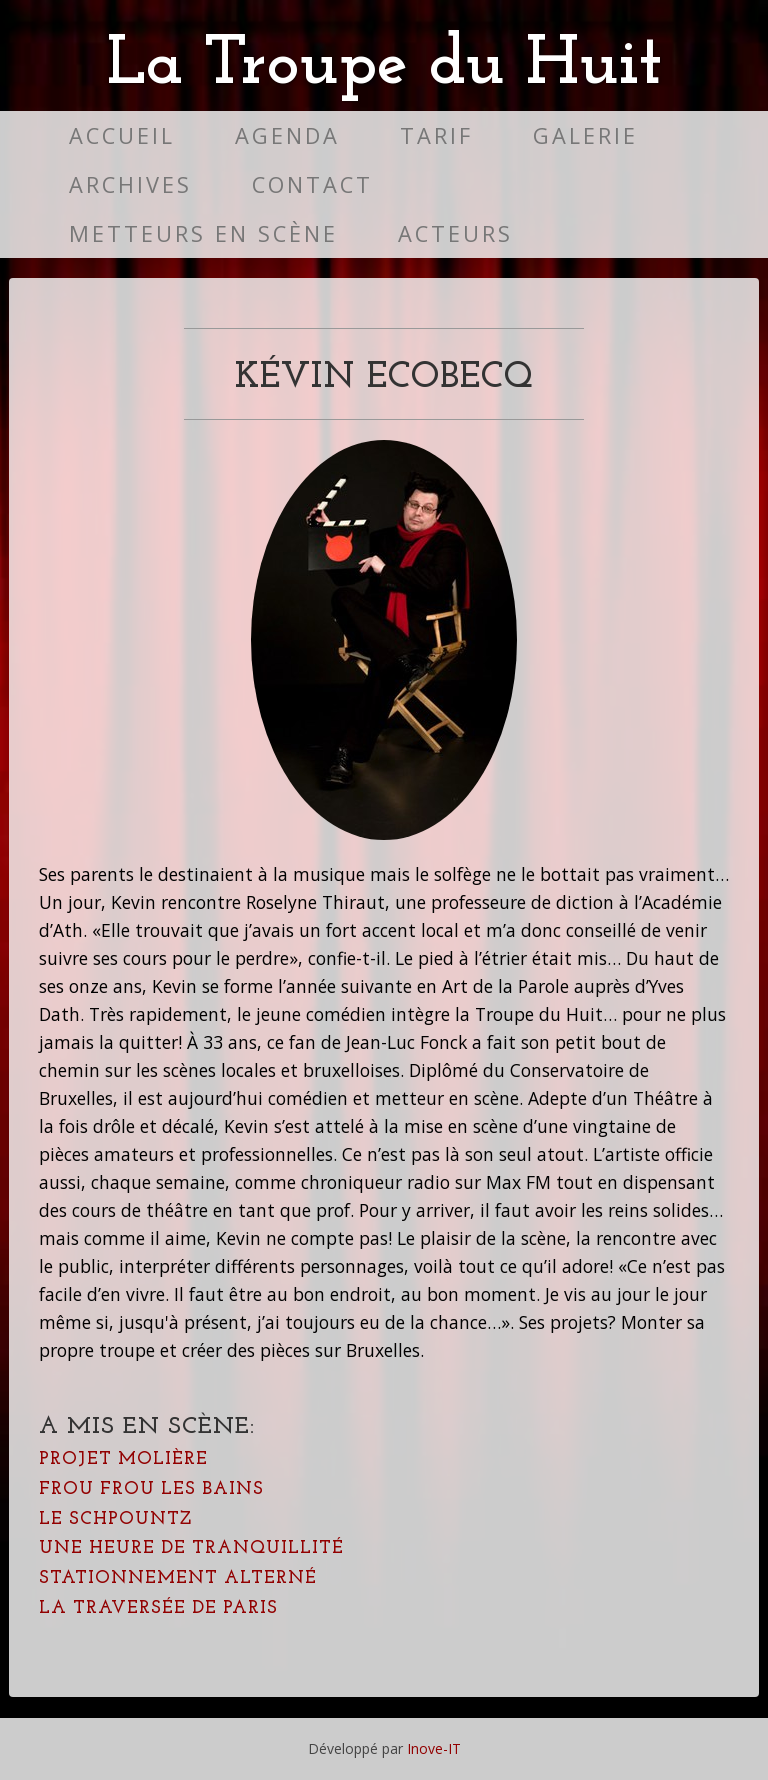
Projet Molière (123, 1459)
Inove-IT (434, 1748)
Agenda (287, 135)
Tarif (436, 135)
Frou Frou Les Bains (151, 1489)
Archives (130, 184)
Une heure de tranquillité (191, 1548)
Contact (312, 184)
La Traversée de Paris (158, 1608)
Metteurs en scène (203, 233)
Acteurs (455, 233)
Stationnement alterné (178, 1578)
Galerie (585, 135)
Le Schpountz (115, 1519)
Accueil (122, 135)
